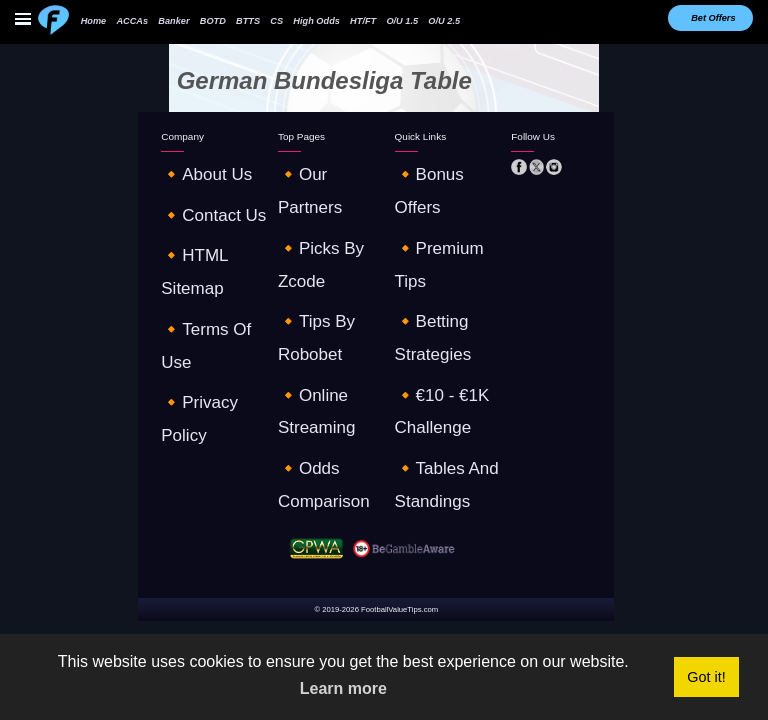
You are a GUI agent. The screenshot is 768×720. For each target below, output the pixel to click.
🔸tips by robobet (317, 206)
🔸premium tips (428, 186)
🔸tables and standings (445, 248)
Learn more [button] (343, 688)
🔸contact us (189, 186)
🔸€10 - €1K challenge (442, 227)
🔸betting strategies (437, 206)
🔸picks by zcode (315, 186)
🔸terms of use (194, 227)
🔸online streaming (319, 227)
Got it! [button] (706, 677)
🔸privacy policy (195, 248)
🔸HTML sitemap (197, 206)
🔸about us (185, 165)
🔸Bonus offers (427, 165)
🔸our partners (310, 165)
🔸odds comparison (320, 248)
